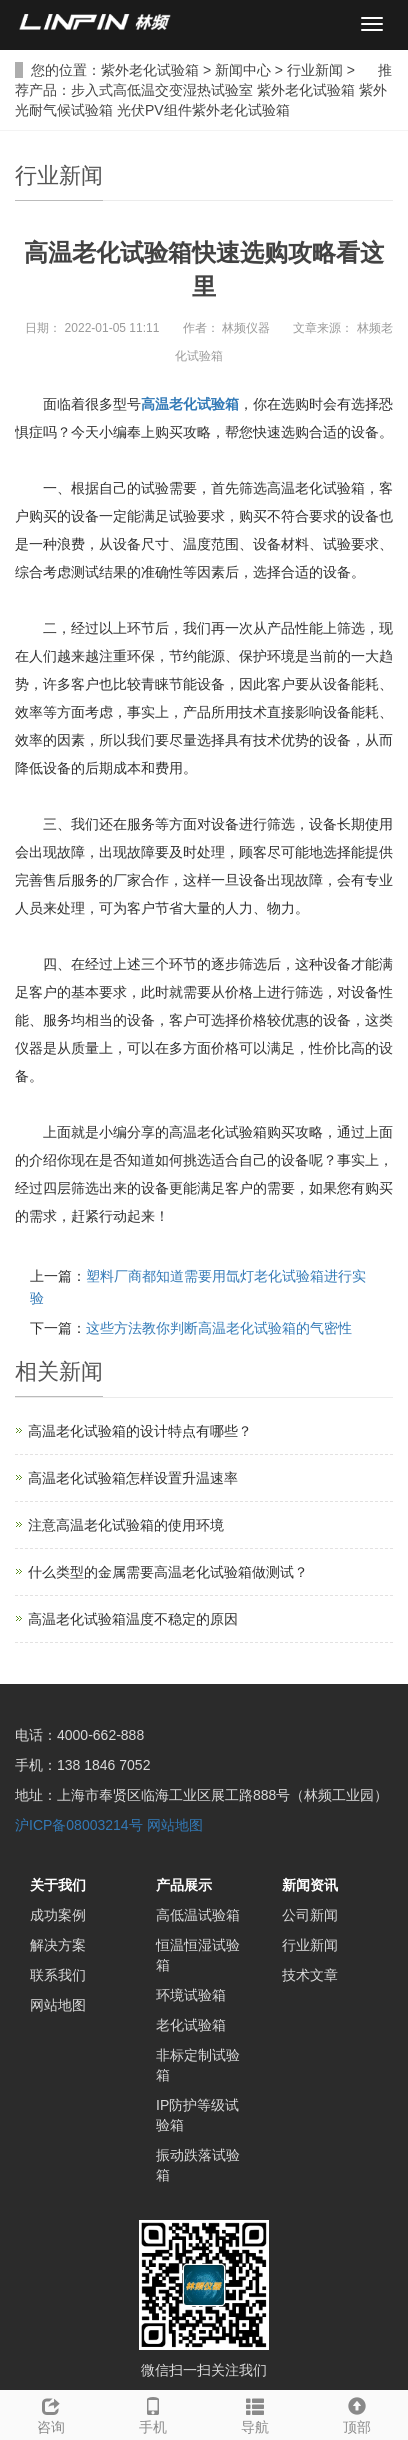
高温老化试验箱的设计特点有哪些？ (140, 1431)
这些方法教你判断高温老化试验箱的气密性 (219, 1328)
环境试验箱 (191, 1995)
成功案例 (58, 1915)
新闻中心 (243, 70)
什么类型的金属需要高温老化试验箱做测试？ (168, 1572)
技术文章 (310, 1975)
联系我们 (58, 1975)
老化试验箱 (191, 2025)
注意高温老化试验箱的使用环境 (126, 1525)
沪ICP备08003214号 (79, 1825)
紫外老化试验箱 (150, 70)
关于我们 (58, 1885)
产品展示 (184, 1885)
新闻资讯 (310, 1885)
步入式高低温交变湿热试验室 (162, 90)
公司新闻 (310, 1915)
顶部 (357, 2413)
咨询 (51, 2413)
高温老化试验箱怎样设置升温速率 (133, 1478)
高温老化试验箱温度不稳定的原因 (133, 1619)
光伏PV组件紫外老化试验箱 (203, 110)
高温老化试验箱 (190, 404)
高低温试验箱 (198, 1915)
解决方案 (58, 1945)
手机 (153, 2413)
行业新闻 (315, 70)
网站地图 (175, 1825)
